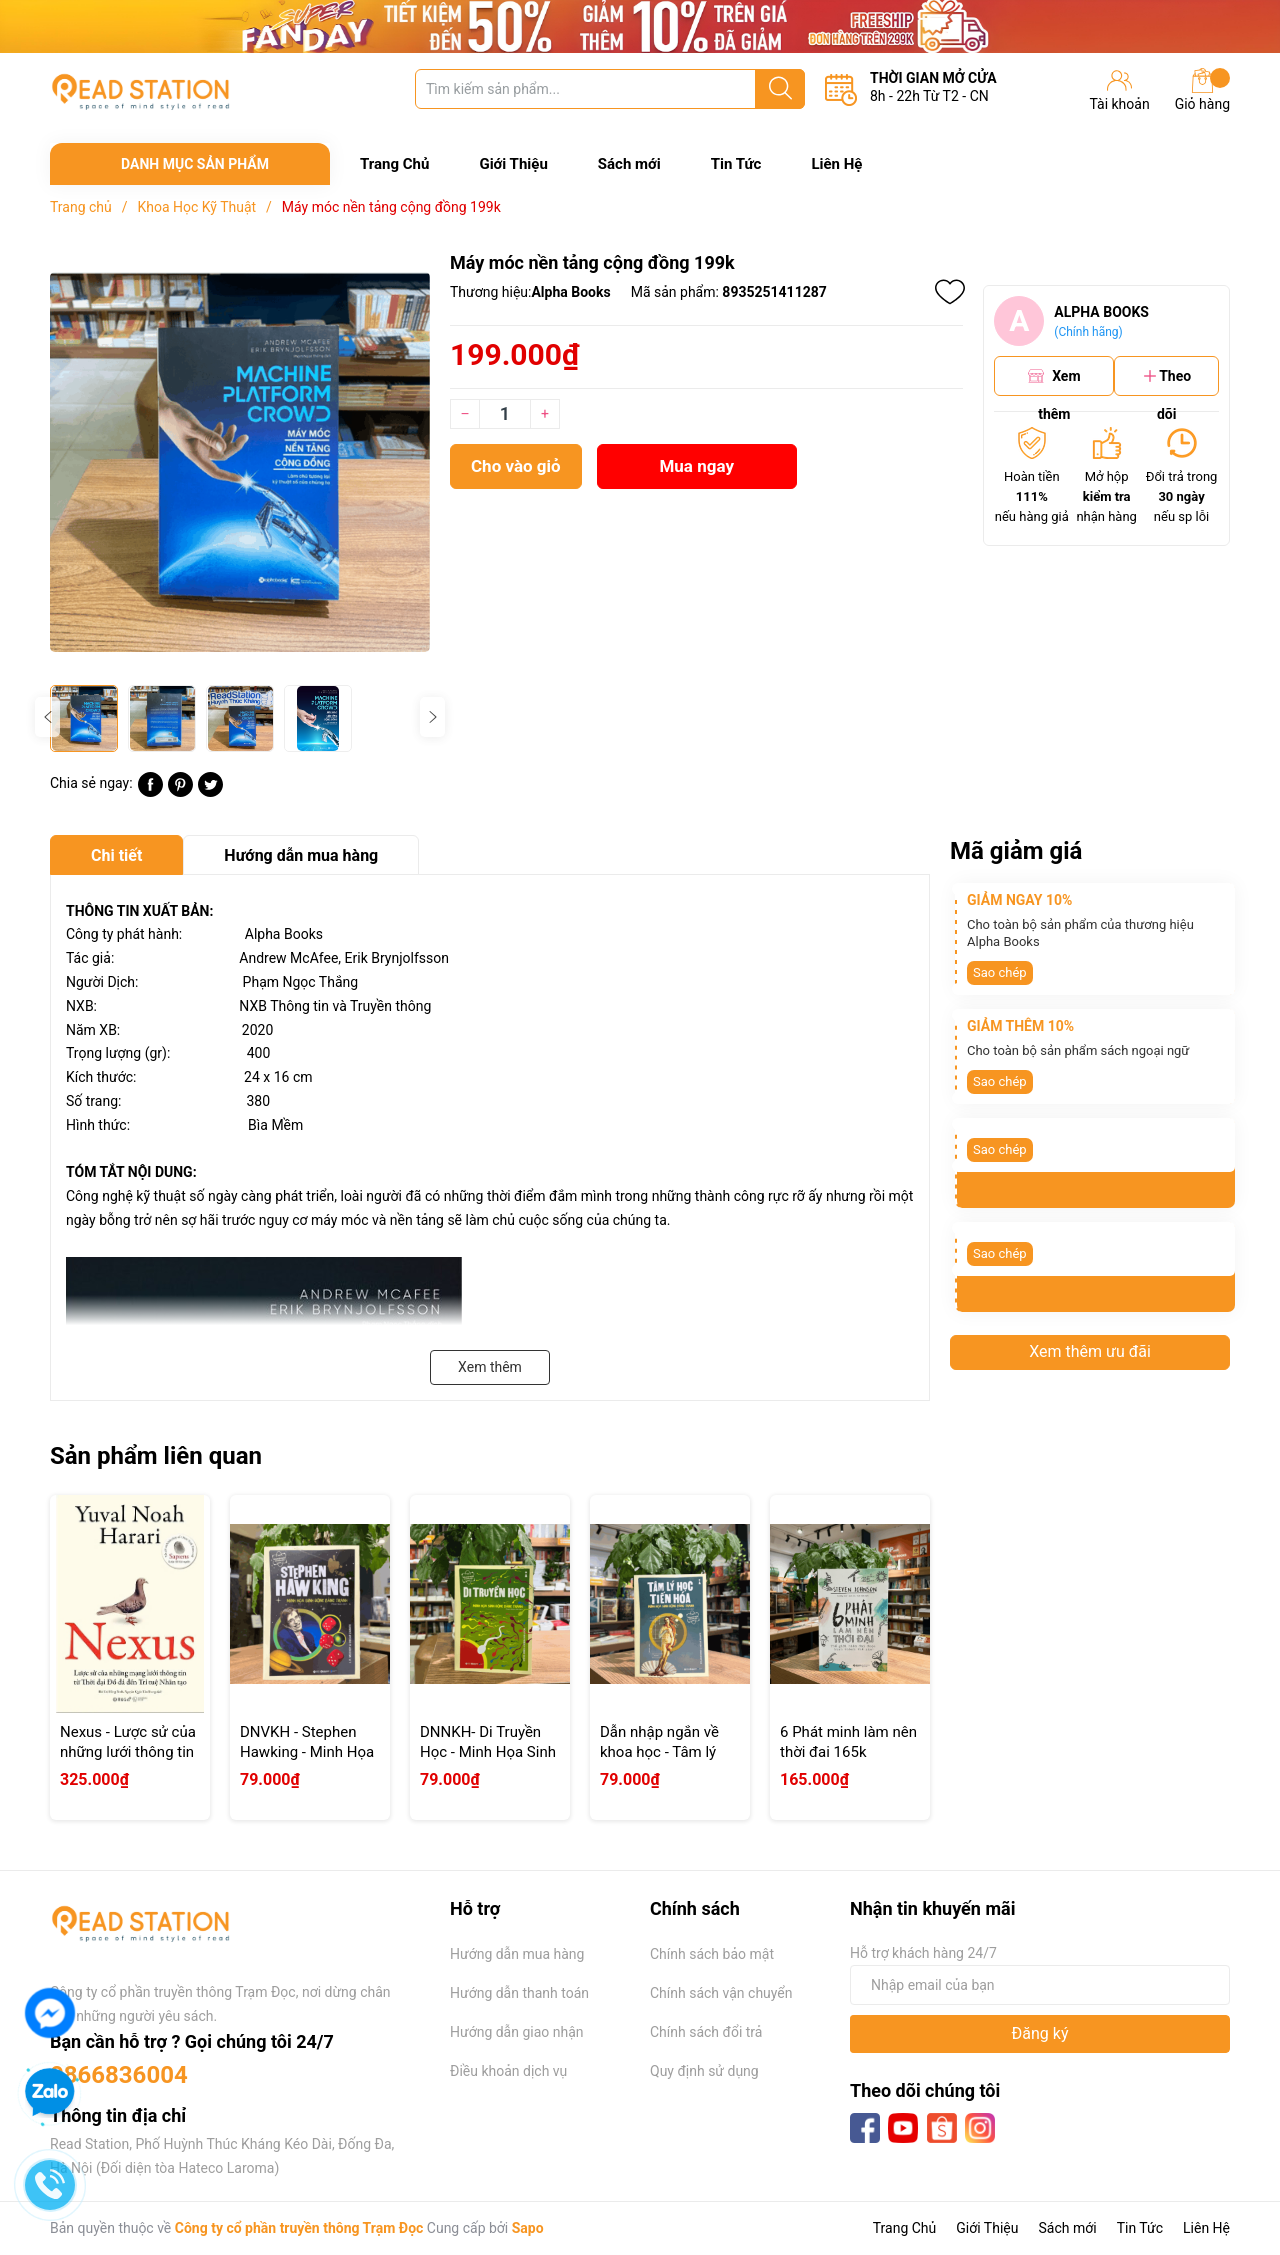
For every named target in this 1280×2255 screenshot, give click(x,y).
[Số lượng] (505, 414)
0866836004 (119, 2075)
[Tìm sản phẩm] (610, 89)
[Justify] (780, 89)
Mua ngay (696, 466)
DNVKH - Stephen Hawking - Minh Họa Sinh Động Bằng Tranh (307, 1761)
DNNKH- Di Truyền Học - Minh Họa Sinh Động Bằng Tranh (488, 1751)
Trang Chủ (394, 164)
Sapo (528, 2228)
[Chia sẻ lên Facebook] (150, 792)
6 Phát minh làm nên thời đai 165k (848, 1742)
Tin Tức (736, 164)
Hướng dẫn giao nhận (517, 2032)
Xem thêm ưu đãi (1090, 1351)
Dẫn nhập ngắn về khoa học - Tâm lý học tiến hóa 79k (659, 1751)
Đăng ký (1040, 2033)
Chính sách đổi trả (706, 2032)
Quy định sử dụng (704, 2071)
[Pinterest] (180, 792)
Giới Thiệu (513, 164)
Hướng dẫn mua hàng (517, 1954)
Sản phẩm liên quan (156, 1456)
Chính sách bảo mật (712, 1954)
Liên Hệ (836, 164)
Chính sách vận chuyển (721, 1993)
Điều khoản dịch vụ (508, 2071)
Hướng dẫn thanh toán (519, 1993)
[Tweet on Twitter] (210, 792)
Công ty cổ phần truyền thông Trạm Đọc (299, 2228)
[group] (240, 462)
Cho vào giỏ (516, 466)
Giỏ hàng (1202, 90)
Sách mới (629, 164)
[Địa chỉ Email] (1040, 1985)
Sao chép (1000, 972)
